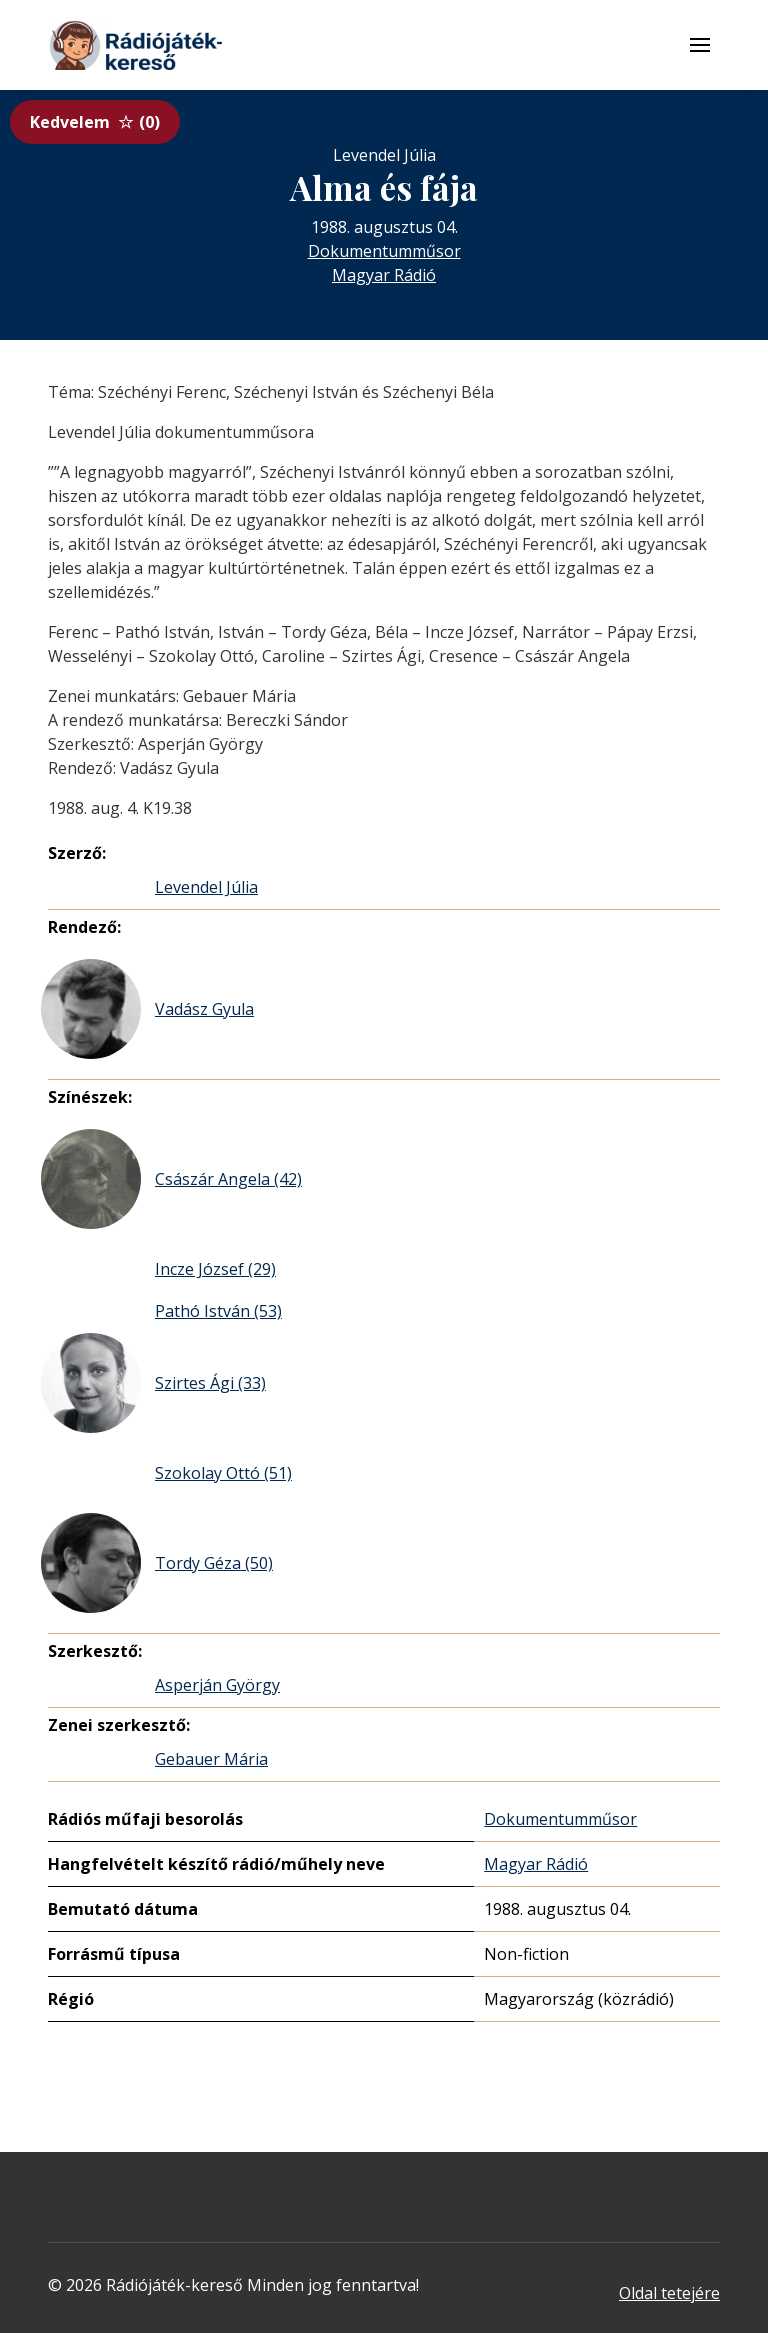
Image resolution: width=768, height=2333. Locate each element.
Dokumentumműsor (384, 251)
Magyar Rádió (384, 275)
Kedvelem (95, 122)
